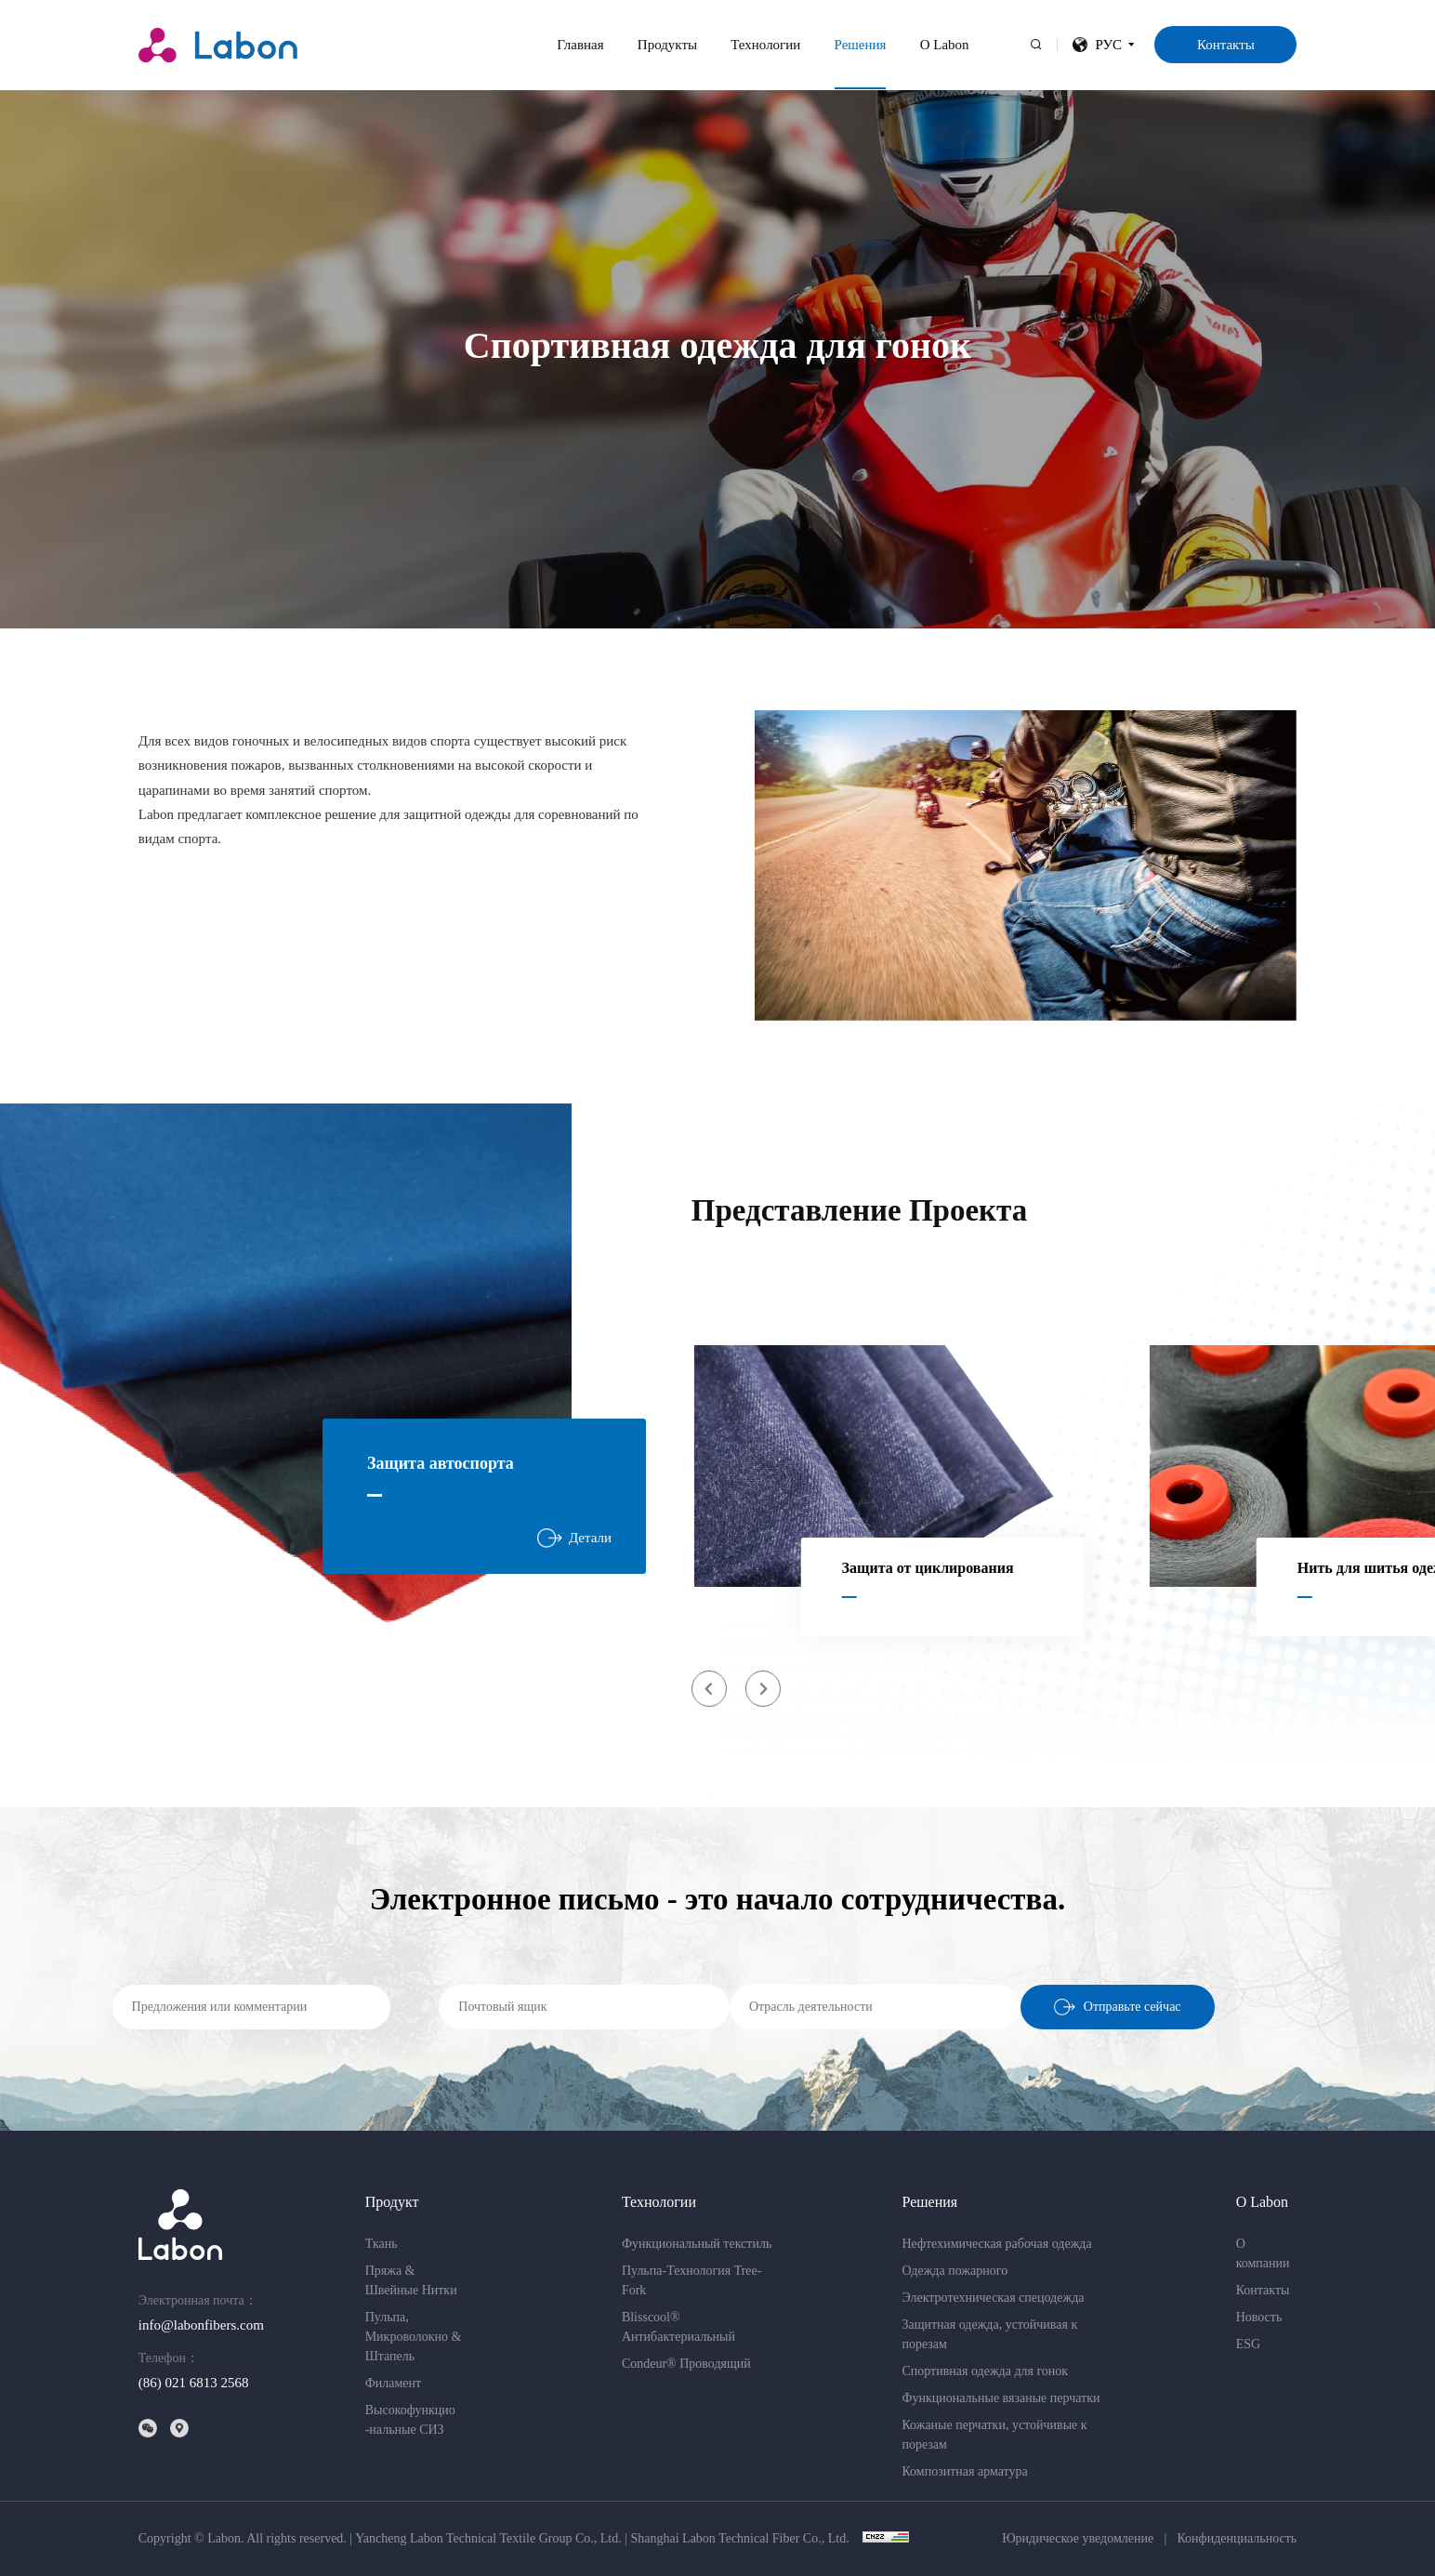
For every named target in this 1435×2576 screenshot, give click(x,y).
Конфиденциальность (1237, 2538)
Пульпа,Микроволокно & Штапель (413, 2336)
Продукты (667, 44)
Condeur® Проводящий (686, 2364)
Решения (861, 44)
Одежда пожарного (954, 2271)
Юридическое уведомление (1077, 2538)
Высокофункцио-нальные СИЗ (410, 2420)
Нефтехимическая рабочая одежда (996, 2244)
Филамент (393, 2383)
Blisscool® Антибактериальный (678, 2327)
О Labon (944, 44)
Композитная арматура (964, 2471)
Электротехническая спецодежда (993, 2298)
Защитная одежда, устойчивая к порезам (989, 2334)
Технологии (765, 44)
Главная (580, 44)
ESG (1248, 2344)
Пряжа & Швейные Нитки (411, 2280)
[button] (709, 1689)
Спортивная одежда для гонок (985, 2371)
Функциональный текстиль (696, 2244)
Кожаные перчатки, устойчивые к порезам (994, 2434)
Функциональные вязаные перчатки (1000, 2398)
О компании (1263, 2253)
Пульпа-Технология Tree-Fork (692, 2280)
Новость (1259, 2317)
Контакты (1226, 44)
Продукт (392, 2202)
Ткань (381, 2244)
